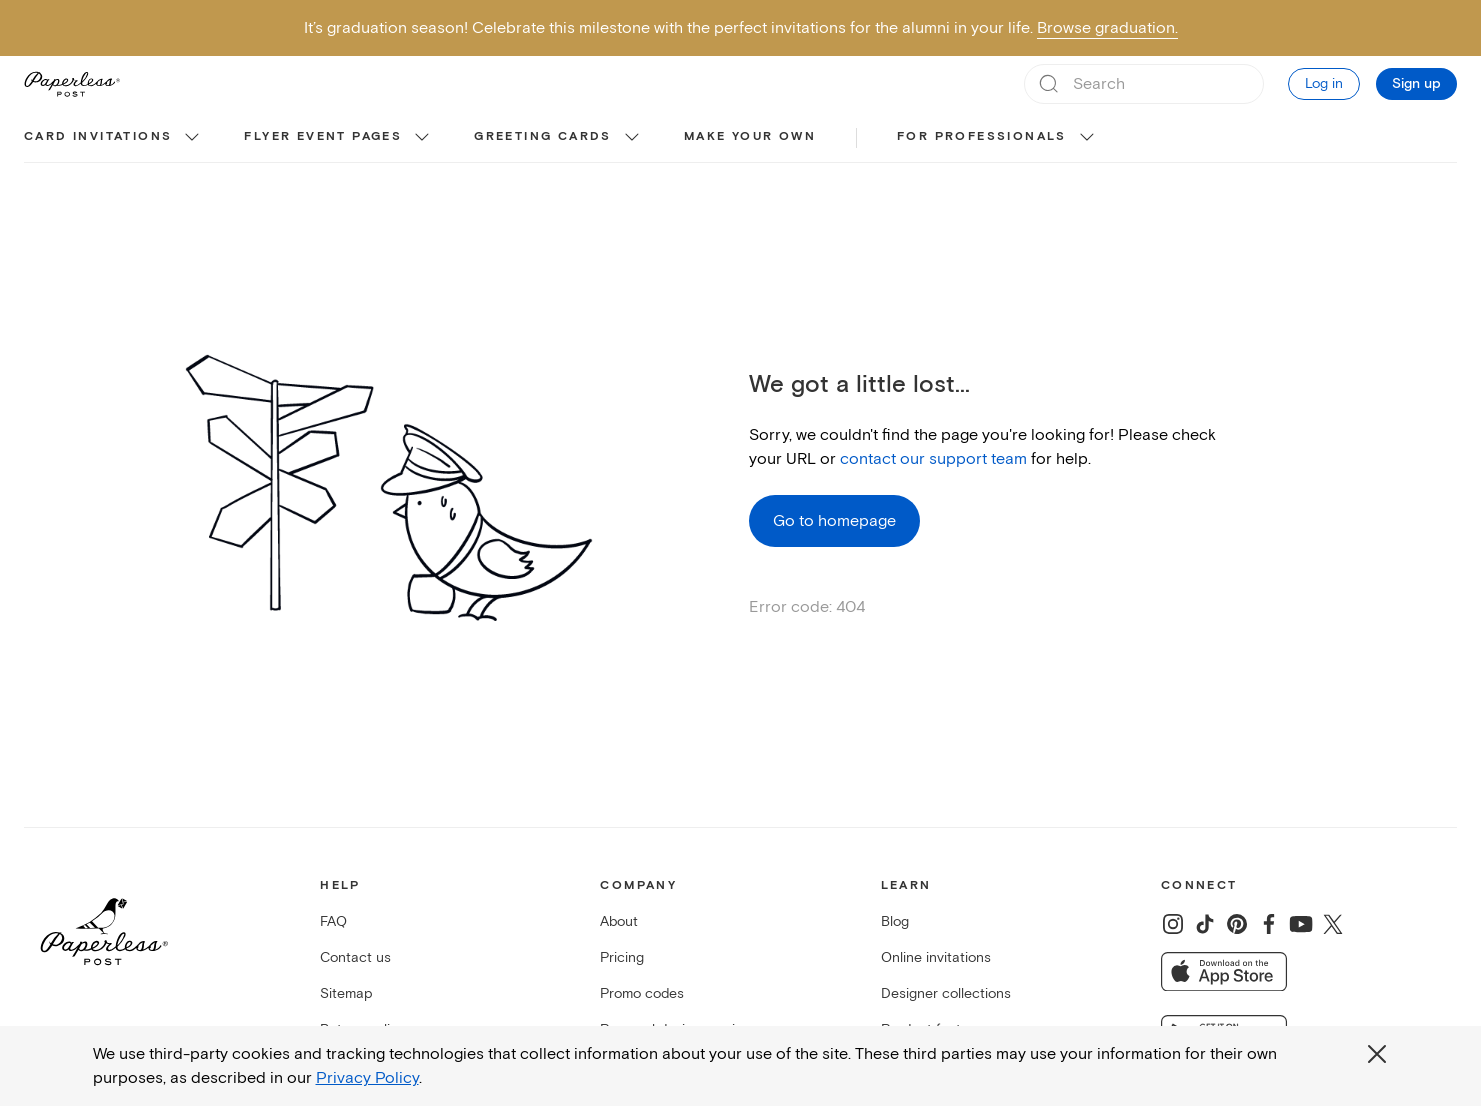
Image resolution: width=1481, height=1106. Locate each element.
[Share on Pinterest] (1237, 924)
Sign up (1416, 84)
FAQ (333, 921)
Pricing (622, 957)
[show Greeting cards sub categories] (632, 138)
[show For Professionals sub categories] (1087, 138)
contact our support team (933, 459)
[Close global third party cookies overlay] (1377, 1054)
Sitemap (346, 993)
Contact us (355, 957)
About (619, 921)
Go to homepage (834, 521)
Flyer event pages (323, 136)
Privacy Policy (367, 1078)
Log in (1324, 83)
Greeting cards (543, 136)
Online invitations (936, 957)
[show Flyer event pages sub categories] (422, 138)
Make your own (750, 136)
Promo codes (642, 993)
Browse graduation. (1107, 28)
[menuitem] (114, 138)
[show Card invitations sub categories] (192, 138)
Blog (895, 921)
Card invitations (98, 136)
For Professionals (982, 136)
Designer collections (946, 993)
